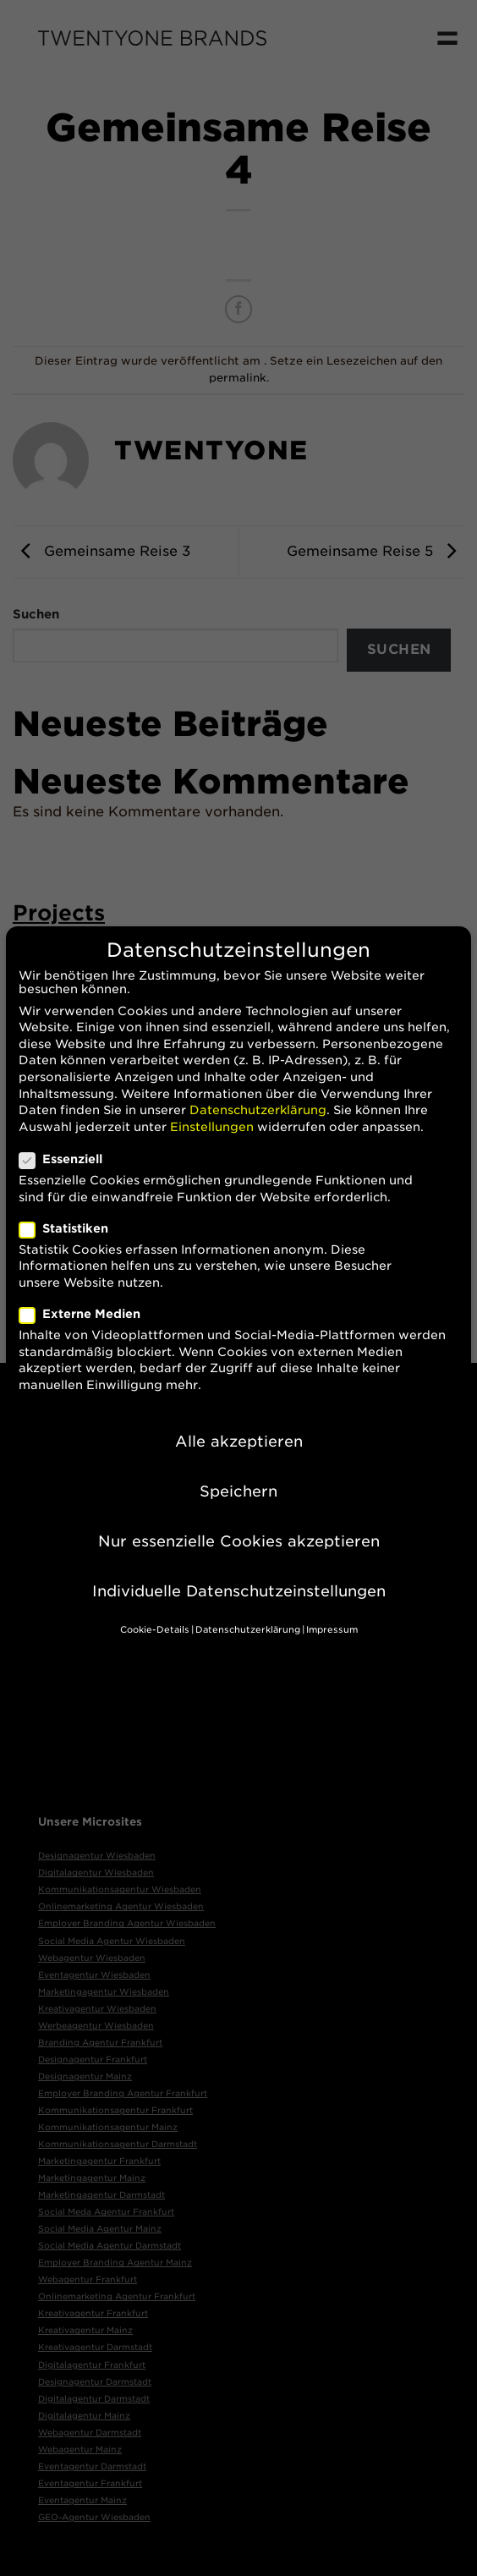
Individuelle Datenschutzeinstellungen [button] (239, 1570)
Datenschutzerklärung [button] (247, 1609)
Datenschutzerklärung (257, 1089)
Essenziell (68, 1138)
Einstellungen (212, 1105)
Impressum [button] (332, 1609)
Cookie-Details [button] (154, 1609)
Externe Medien (87, 1292)
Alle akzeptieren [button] (239, 1420)
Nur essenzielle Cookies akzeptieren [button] (239, 1520)
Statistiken (71, 1207)
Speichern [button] (238, 1470)
